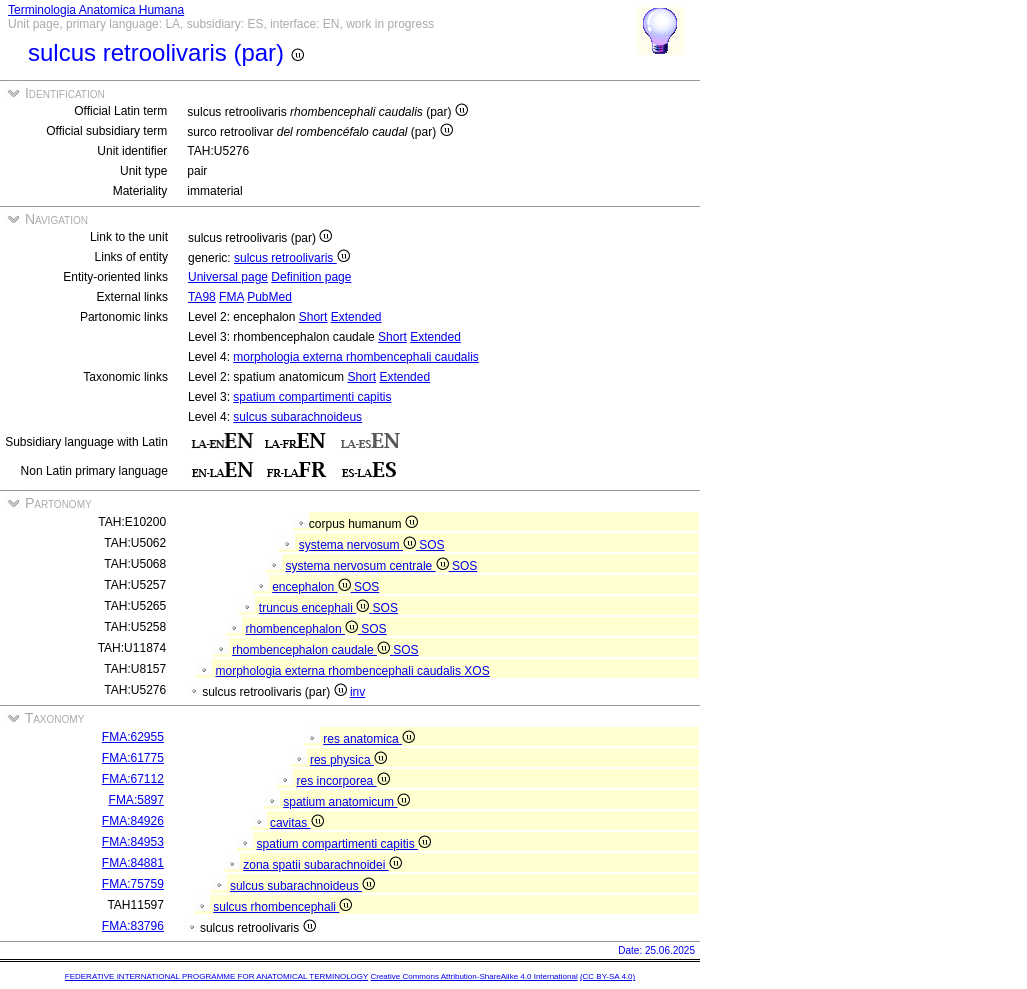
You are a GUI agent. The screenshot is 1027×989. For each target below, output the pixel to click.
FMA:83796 (133, 926)
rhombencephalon (304, 629)
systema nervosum (359, 545)
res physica (348, 760)
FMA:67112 (133, 779)
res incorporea (343, 781)
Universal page (228, 277)
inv (357, 692)
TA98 (202, 297)
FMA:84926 (133, 821)
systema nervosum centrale (369, 566)
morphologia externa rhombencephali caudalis (355, 357)
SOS (431, 545)
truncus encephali (316, 608)
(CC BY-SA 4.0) (607, 976)
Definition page (311, 277)
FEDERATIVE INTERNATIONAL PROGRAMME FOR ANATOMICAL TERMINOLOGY (216, 976)
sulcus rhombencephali (282, 907)
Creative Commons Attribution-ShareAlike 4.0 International (473, 976)
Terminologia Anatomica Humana (96, 10)
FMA (231, 297)
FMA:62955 (133, 737)
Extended (356, 317)
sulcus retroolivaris (292, 258)
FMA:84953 (133, 842)
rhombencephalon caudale (312, 650)
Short (313, 317)
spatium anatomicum (346, 802)
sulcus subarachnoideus (297, 417)
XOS (476, 671)
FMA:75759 (133, 884)
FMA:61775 (133, 758)
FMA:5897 (136, 800)
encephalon (313, 587)
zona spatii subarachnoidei (322, 865)
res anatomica (369, 739)
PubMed (269, 297)
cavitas (297, 823)
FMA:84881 (133, 863)
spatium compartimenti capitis (312, 397)
